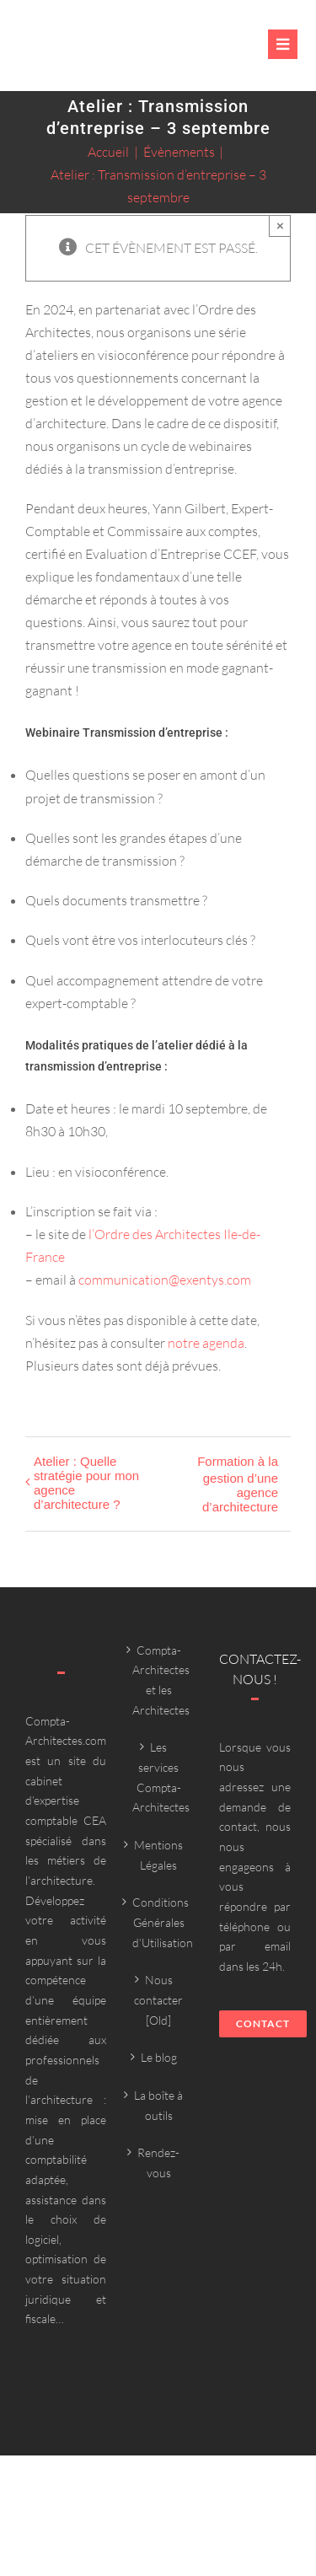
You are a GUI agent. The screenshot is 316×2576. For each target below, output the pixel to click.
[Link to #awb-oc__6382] (282, 44)
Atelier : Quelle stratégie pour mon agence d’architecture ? (86, 1482)
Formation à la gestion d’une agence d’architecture (237, 1484)
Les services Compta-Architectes (158, 1777)
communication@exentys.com (164, 1279)
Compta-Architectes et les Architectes (158, 1680)
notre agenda (206, 1342)
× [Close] (280, 225)
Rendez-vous (158, 2162)
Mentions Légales (158, 1855)
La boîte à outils (158, 2105)
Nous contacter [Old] (158, 1999)
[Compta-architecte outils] (87, 54)
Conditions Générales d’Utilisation (158, 1922)
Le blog (159, 2057)
